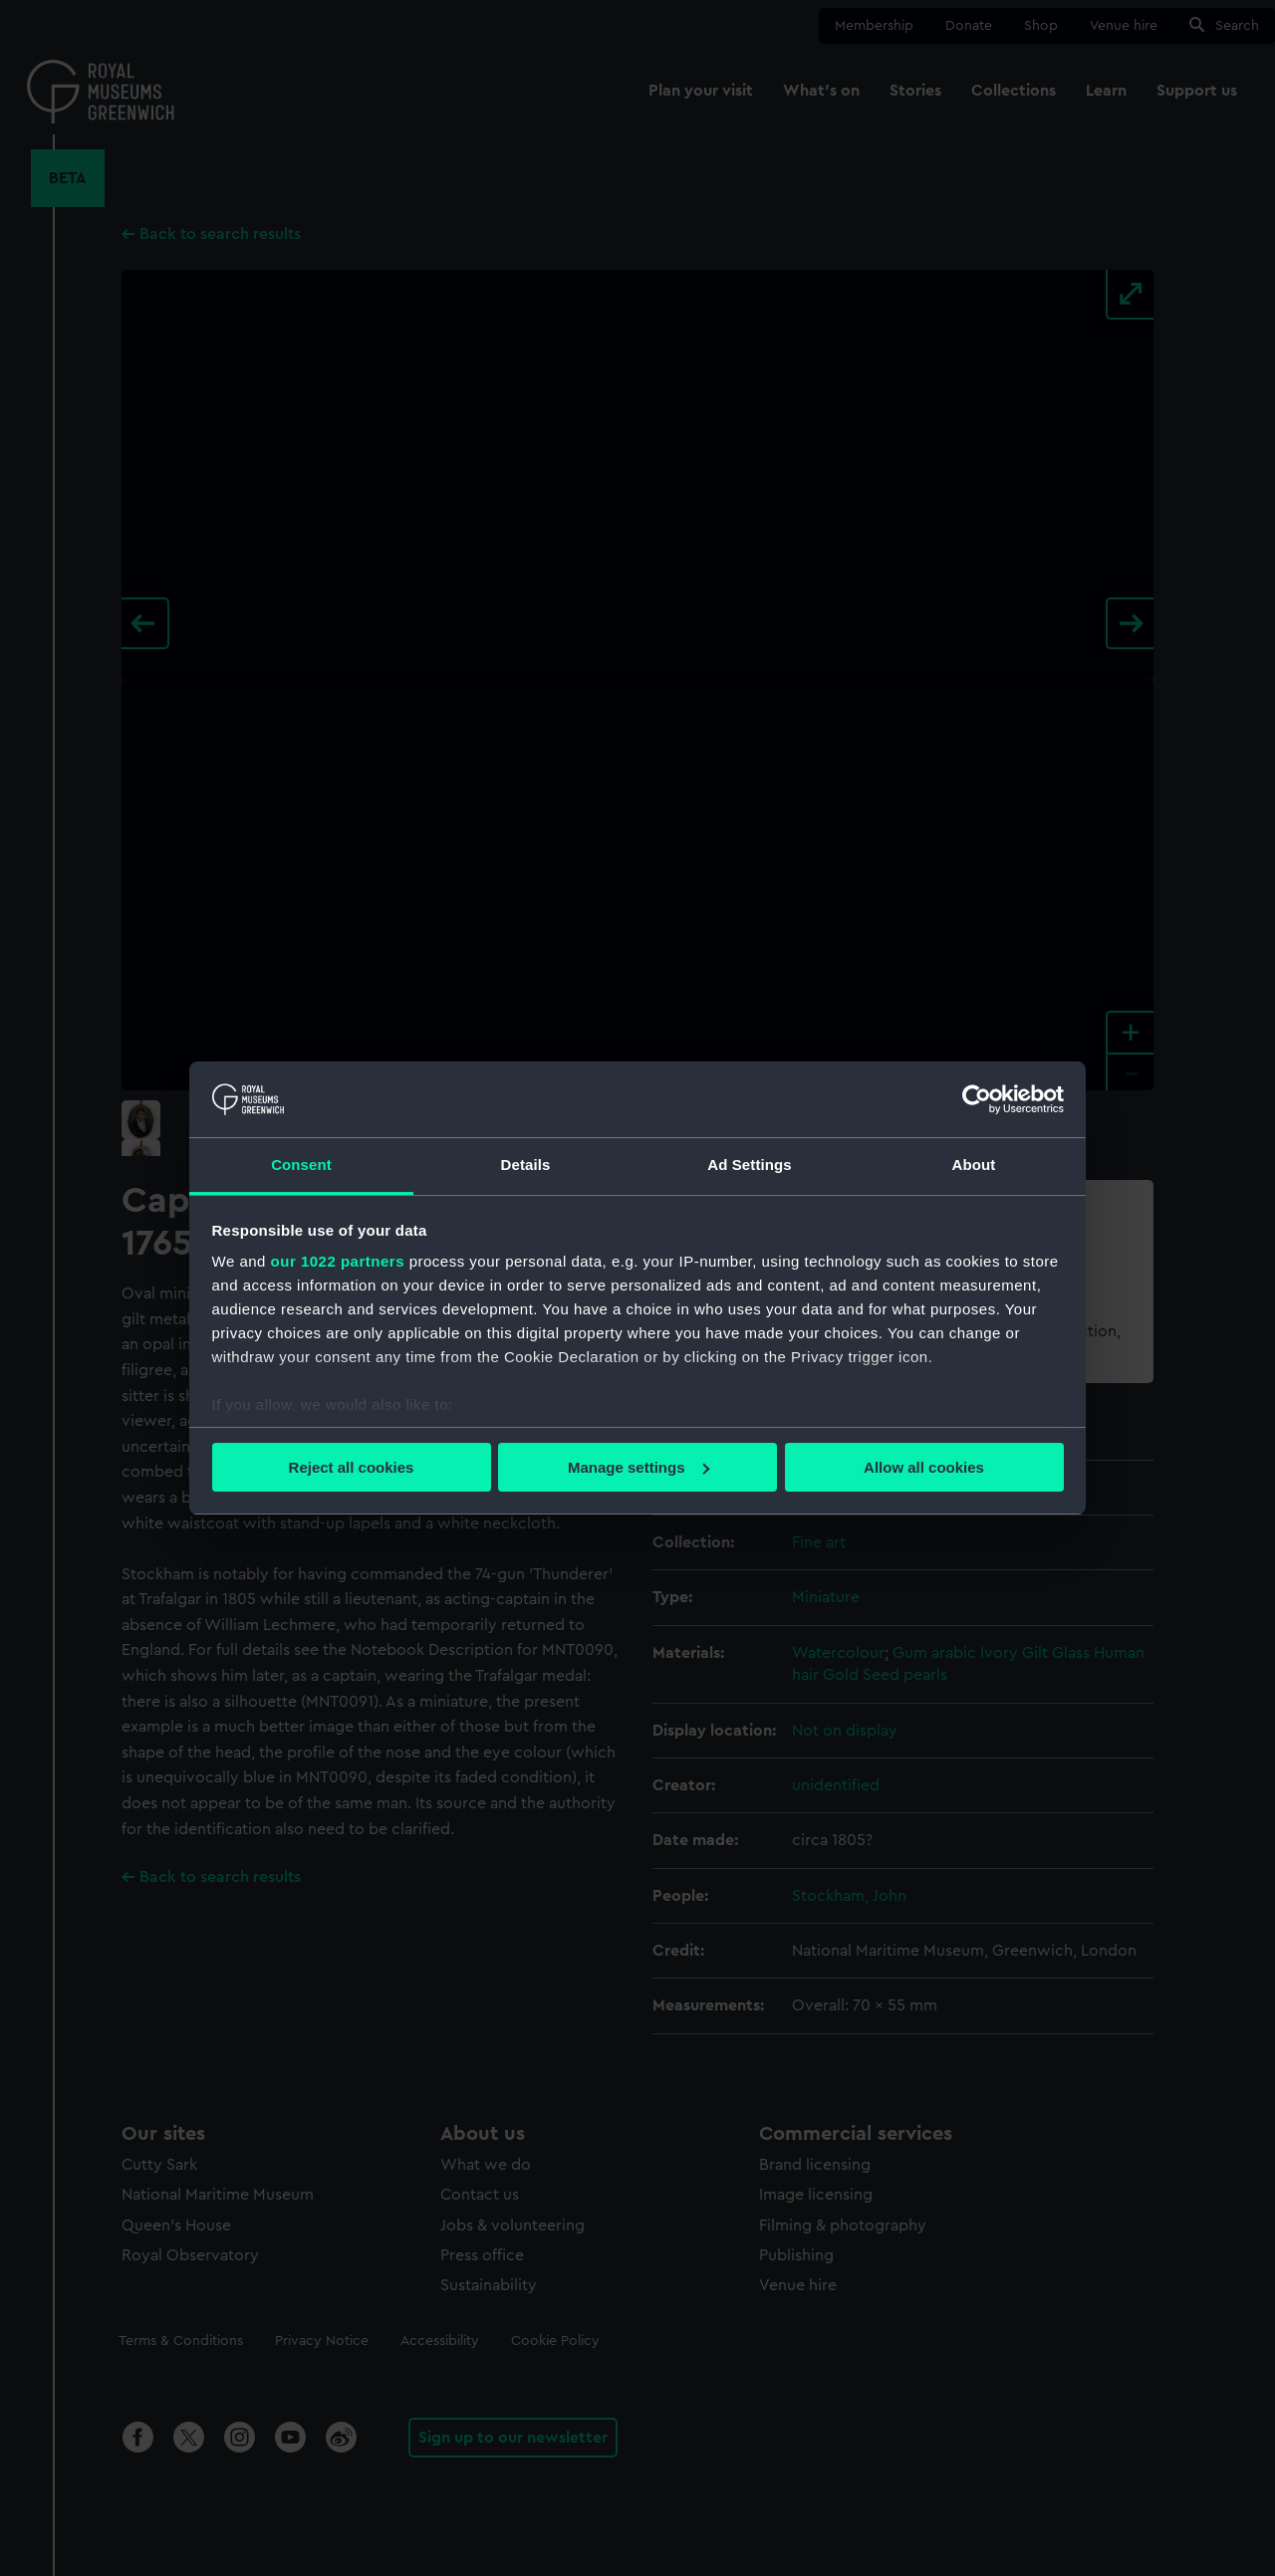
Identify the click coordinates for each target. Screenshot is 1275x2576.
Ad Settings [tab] (749, 1164)
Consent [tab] (301, 1164)
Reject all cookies (351, 1467)
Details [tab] (526, 1164)
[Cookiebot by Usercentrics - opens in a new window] (977, 1099)
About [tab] (974, 1164)
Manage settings (638, 1467)
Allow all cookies (924, 1467)
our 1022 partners (337, 1261)
